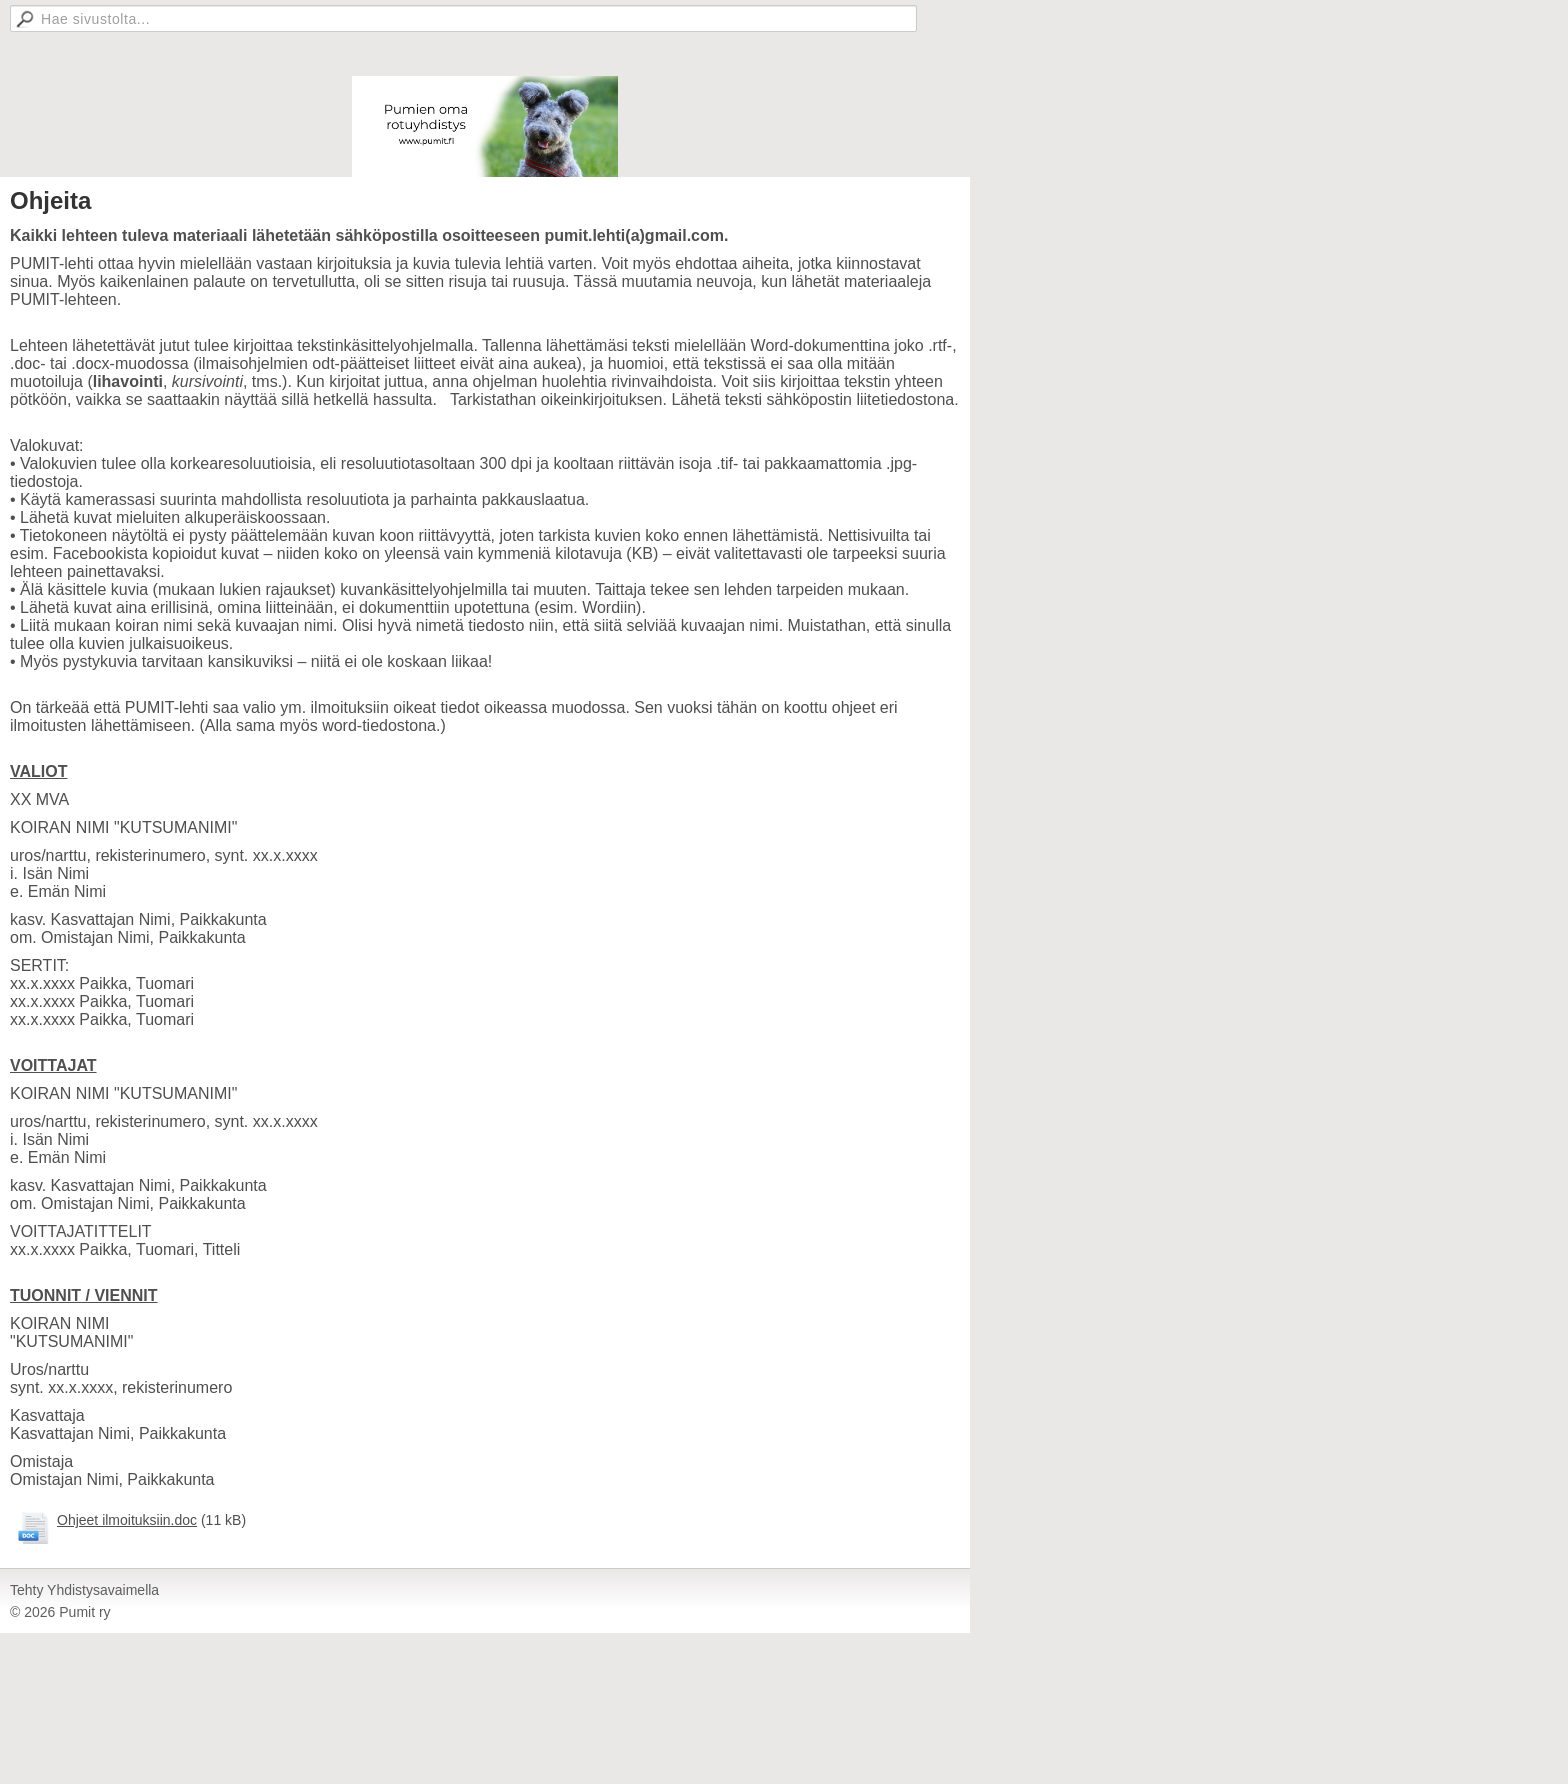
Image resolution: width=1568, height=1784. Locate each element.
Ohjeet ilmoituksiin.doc (127, 1520)
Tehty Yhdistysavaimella (84, 1590)
